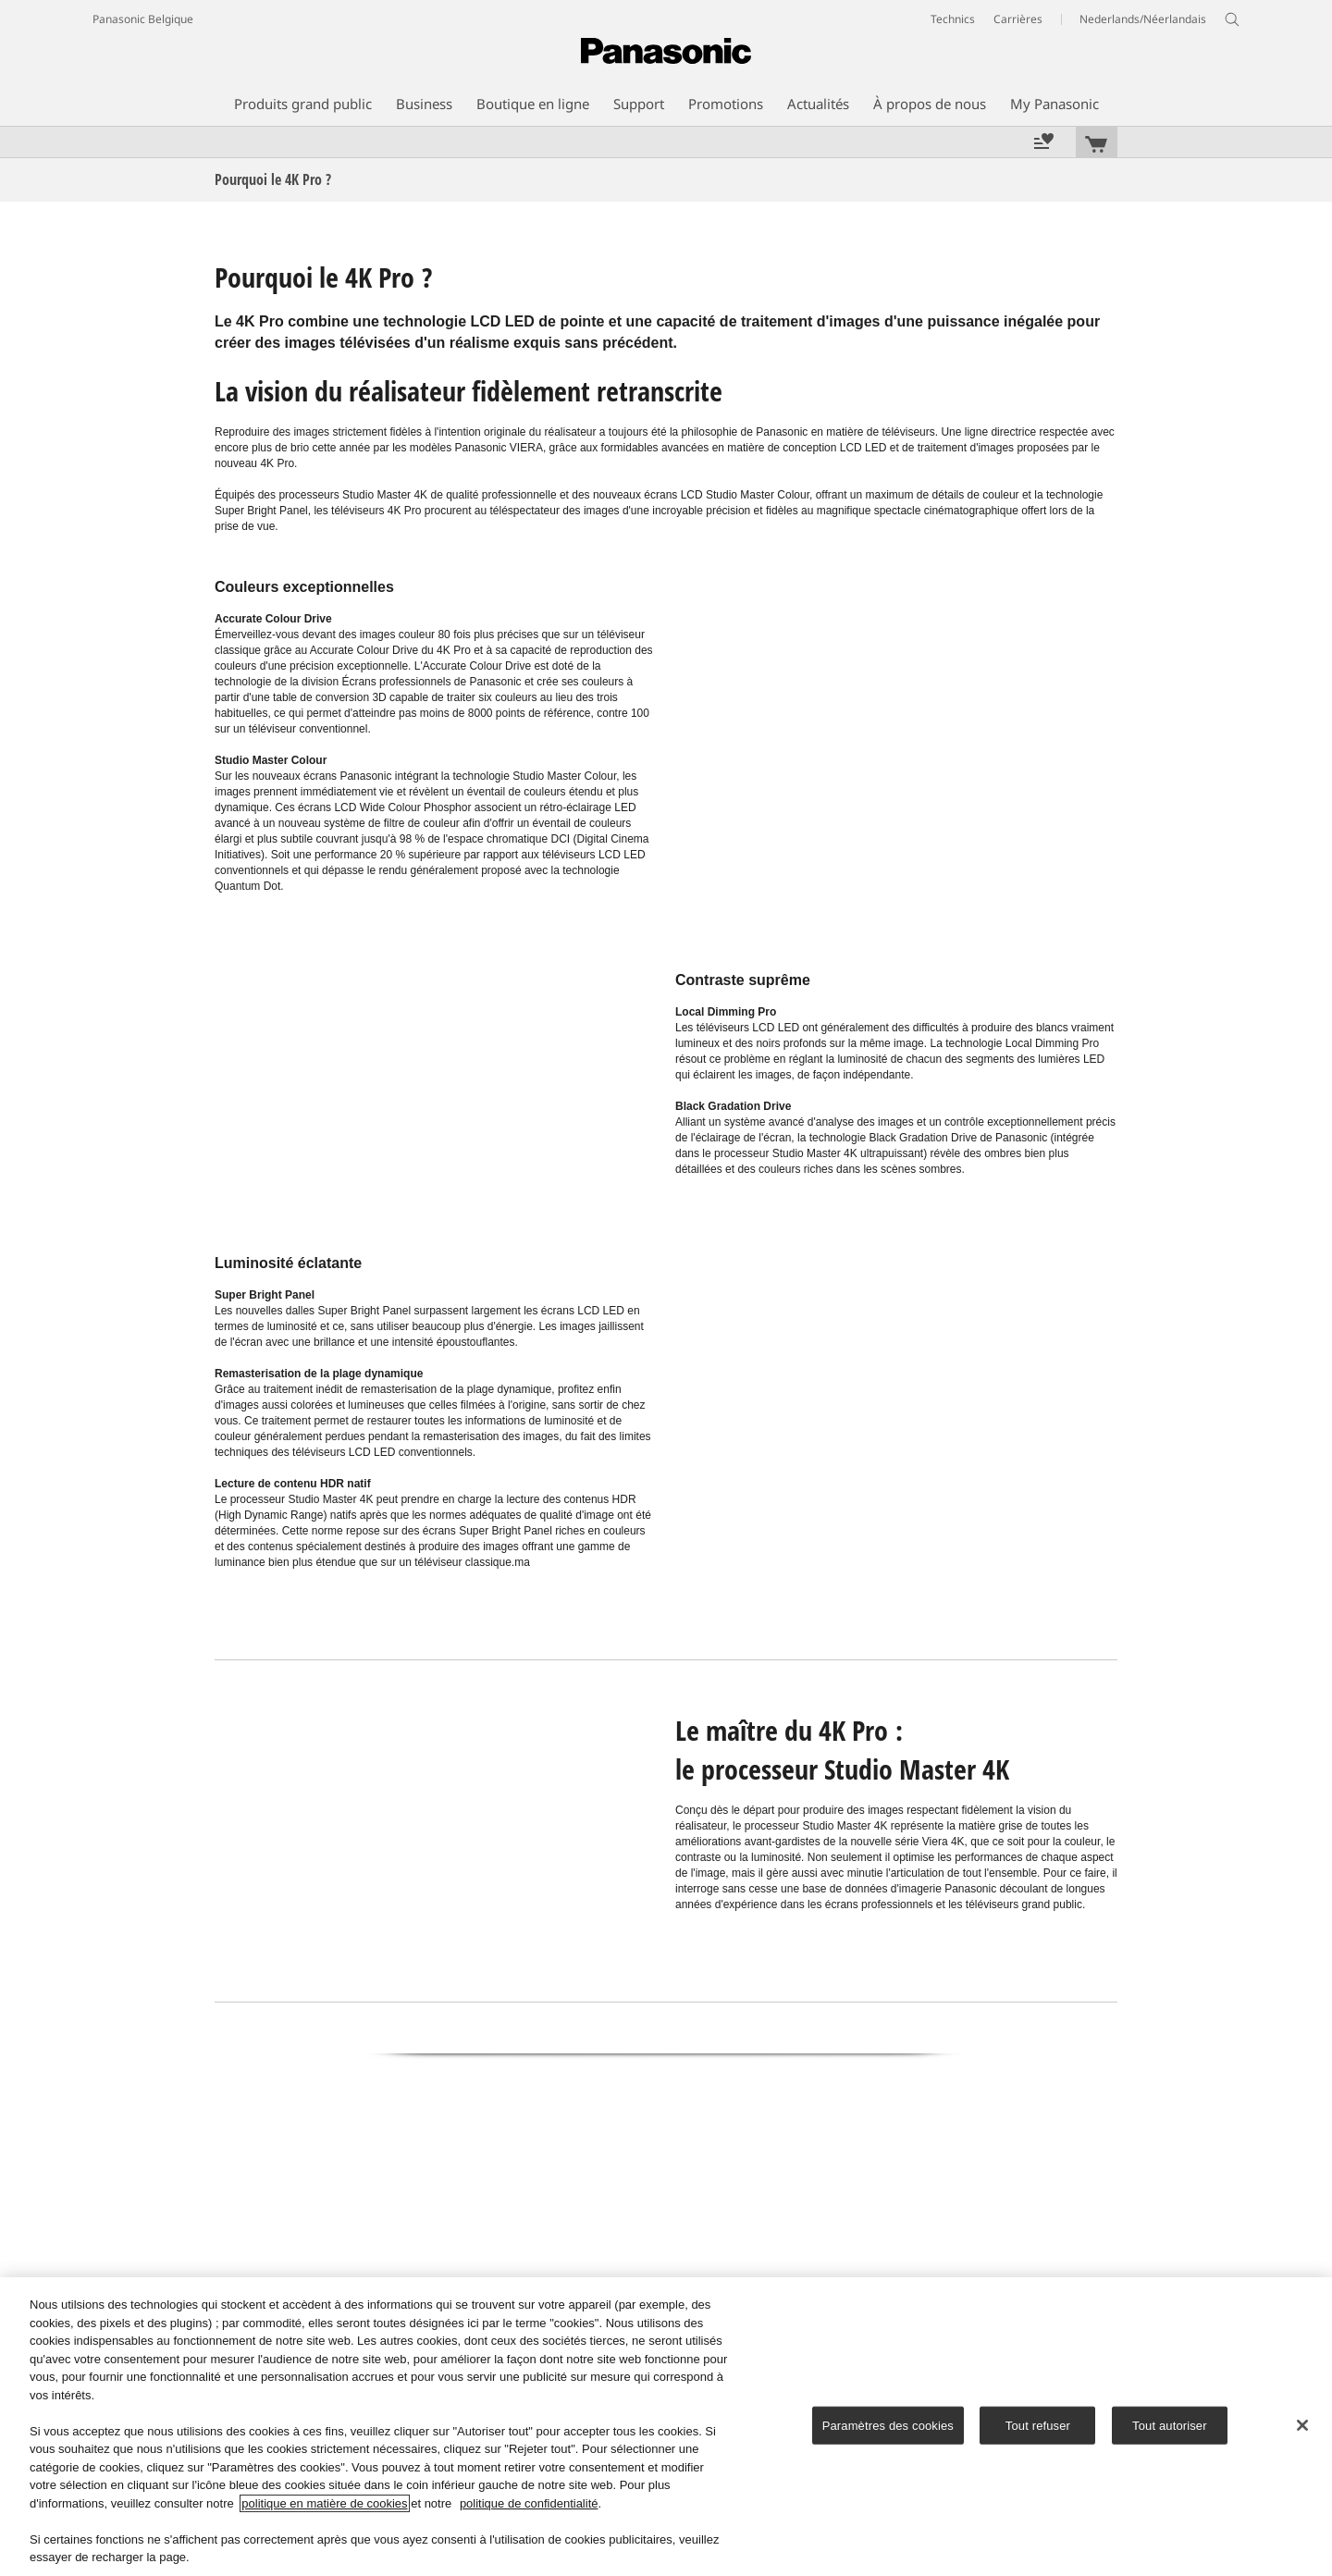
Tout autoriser (1169, 2425)
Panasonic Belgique (142, 19)
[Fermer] (1302, 2425)
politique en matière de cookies (324, 2503)
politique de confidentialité (529, 2503)
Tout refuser (1037, 2425)
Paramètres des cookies (888, 2425)
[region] (666, 2426)
